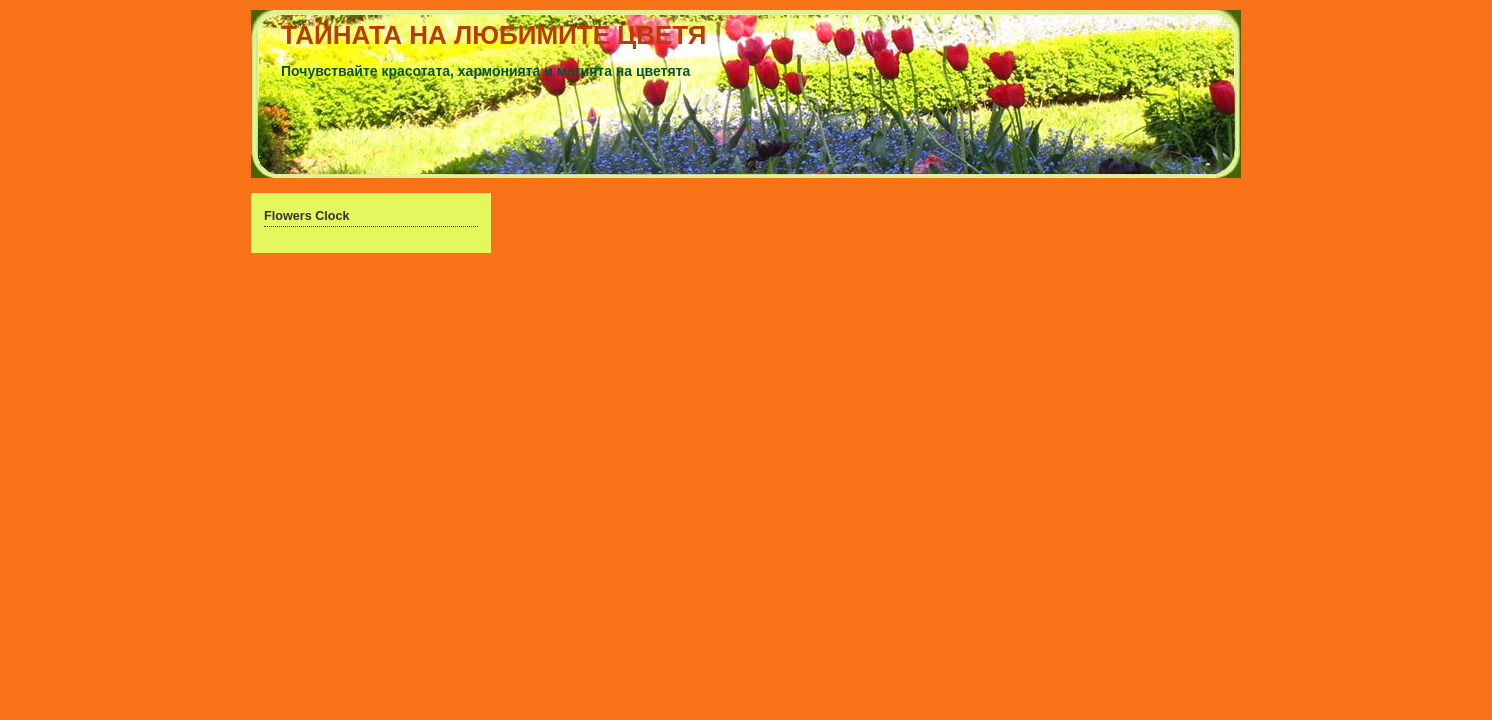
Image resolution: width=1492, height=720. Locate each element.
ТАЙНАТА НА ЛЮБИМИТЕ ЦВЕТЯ (494, 35)
